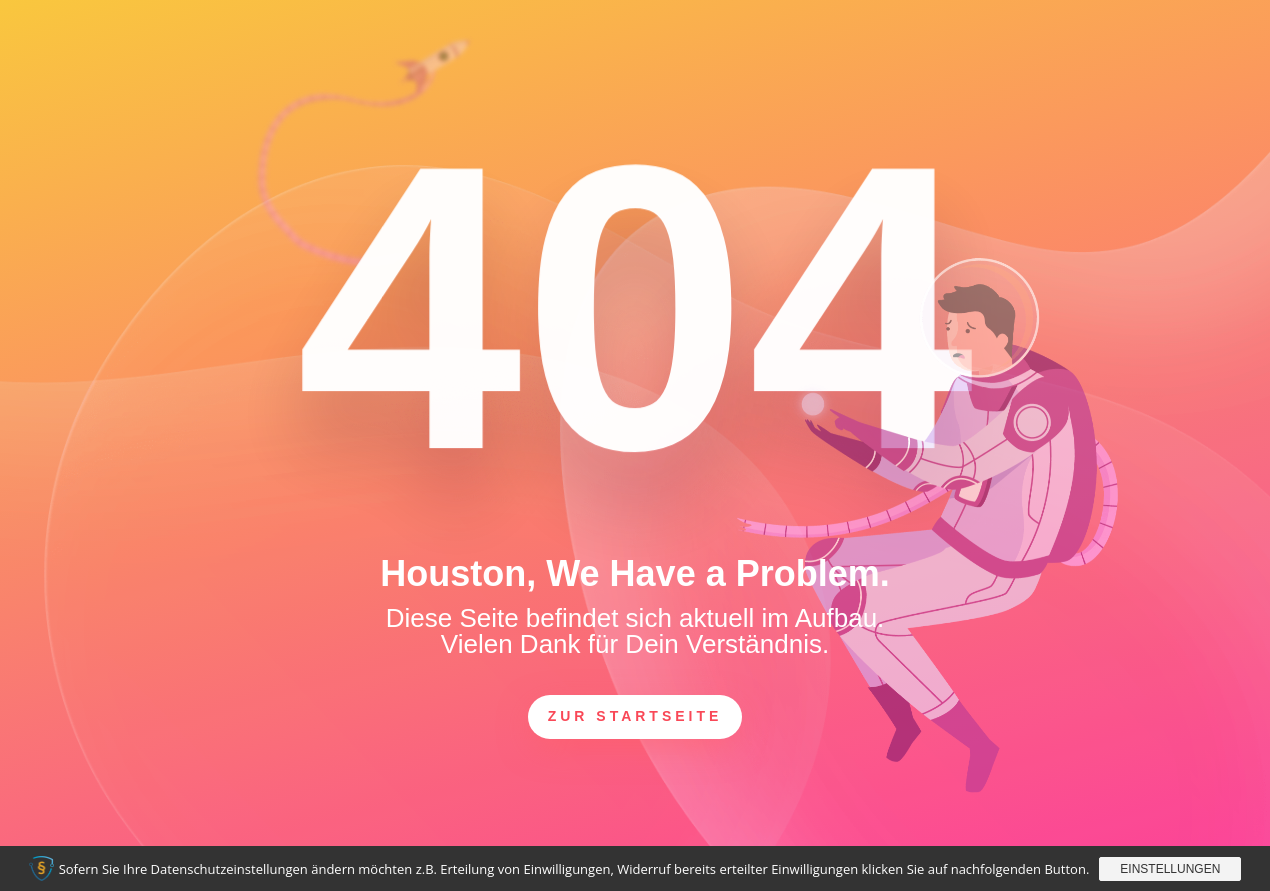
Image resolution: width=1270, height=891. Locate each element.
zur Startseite (635, 716)
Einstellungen (1170, 869)
